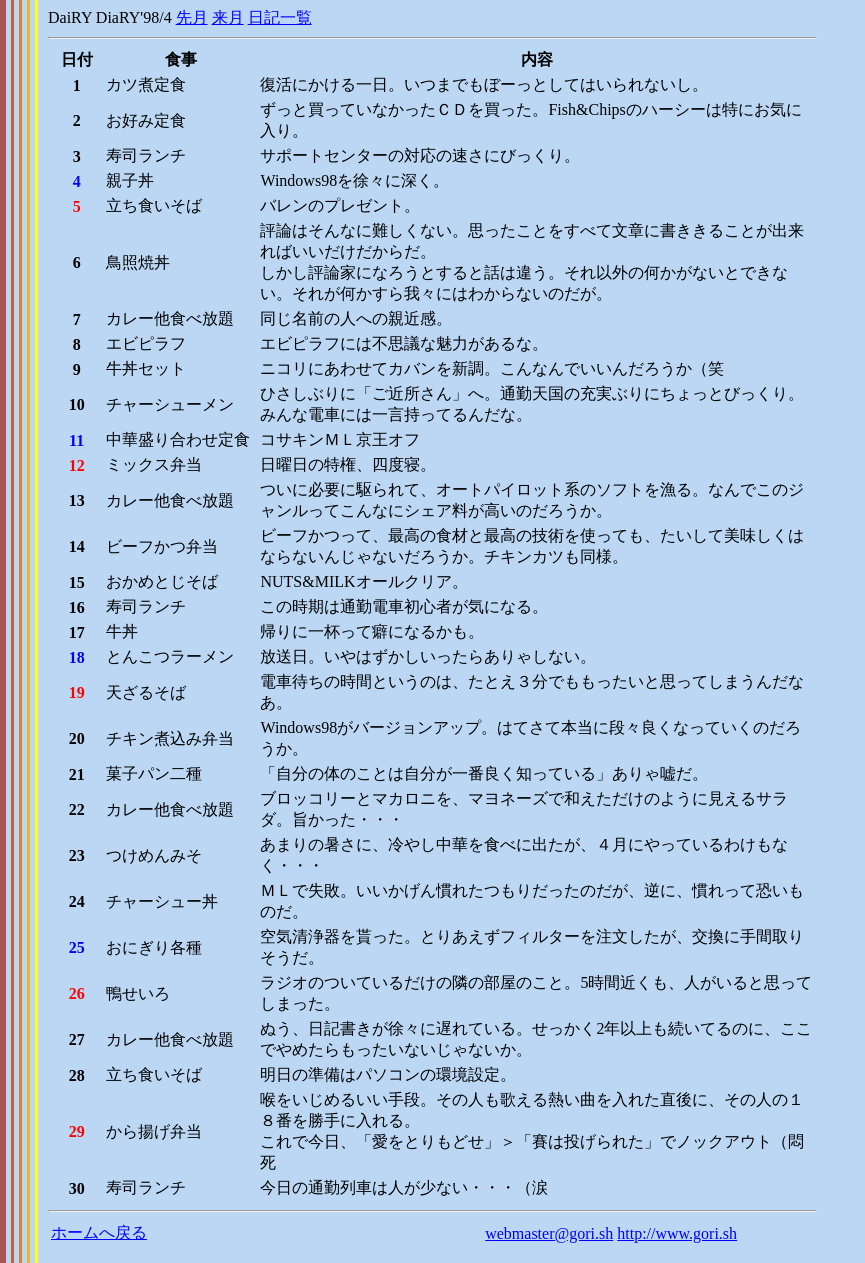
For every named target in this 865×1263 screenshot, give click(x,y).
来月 (228, 17)
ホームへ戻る (99, 1232)
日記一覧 (280, 17)
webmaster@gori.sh (549, 1233)
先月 (192, 17)
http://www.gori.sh (677, 1233)
